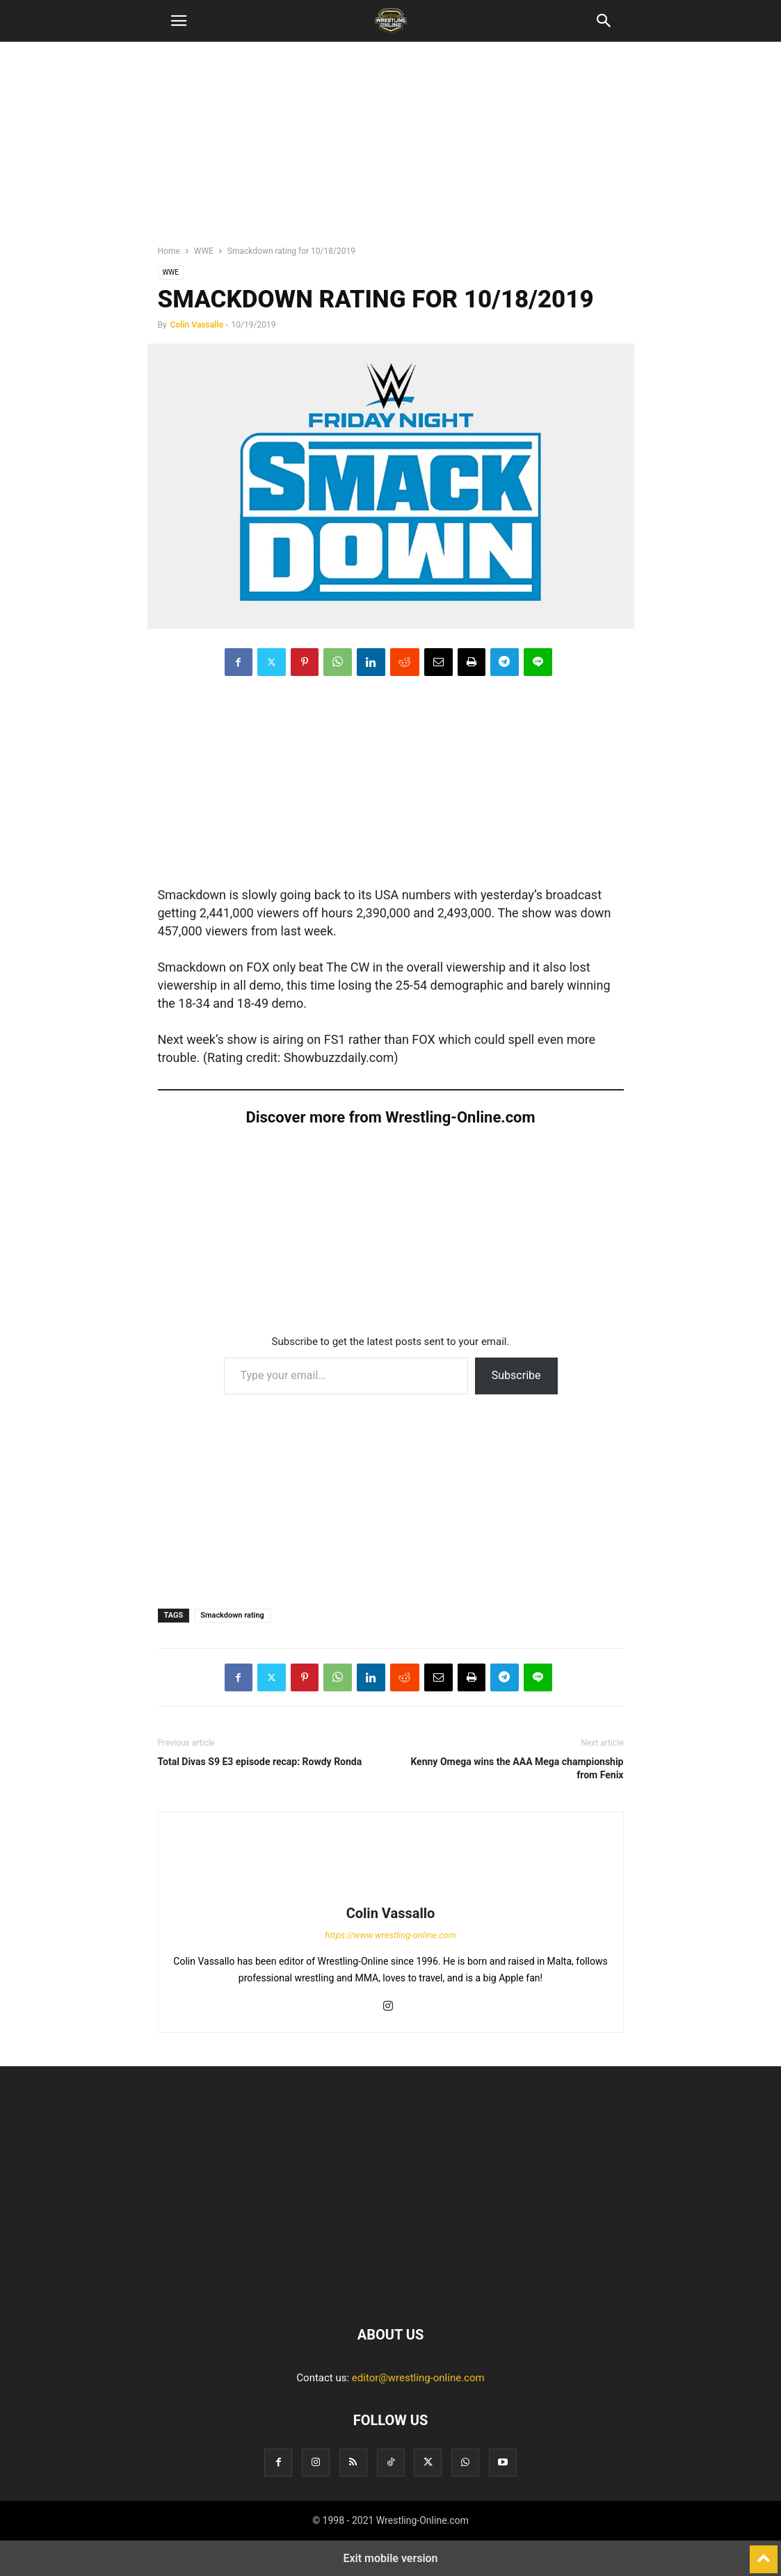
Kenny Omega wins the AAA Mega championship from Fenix (516, 1768)
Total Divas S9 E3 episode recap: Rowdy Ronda (260, 1761)
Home (169, 251)
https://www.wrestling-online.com (390, 1935)
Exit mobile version (390, 2558)
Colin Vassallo (197, 325)
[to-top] (764, 2553)
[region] (391, 149)
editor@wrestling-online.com (418, 2378)
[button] (179, 21)
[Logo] (391, 2292)
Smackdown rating (232, 1615)
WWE (204, 251)
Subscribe (516, 1375)
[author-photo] (391, 1893)
